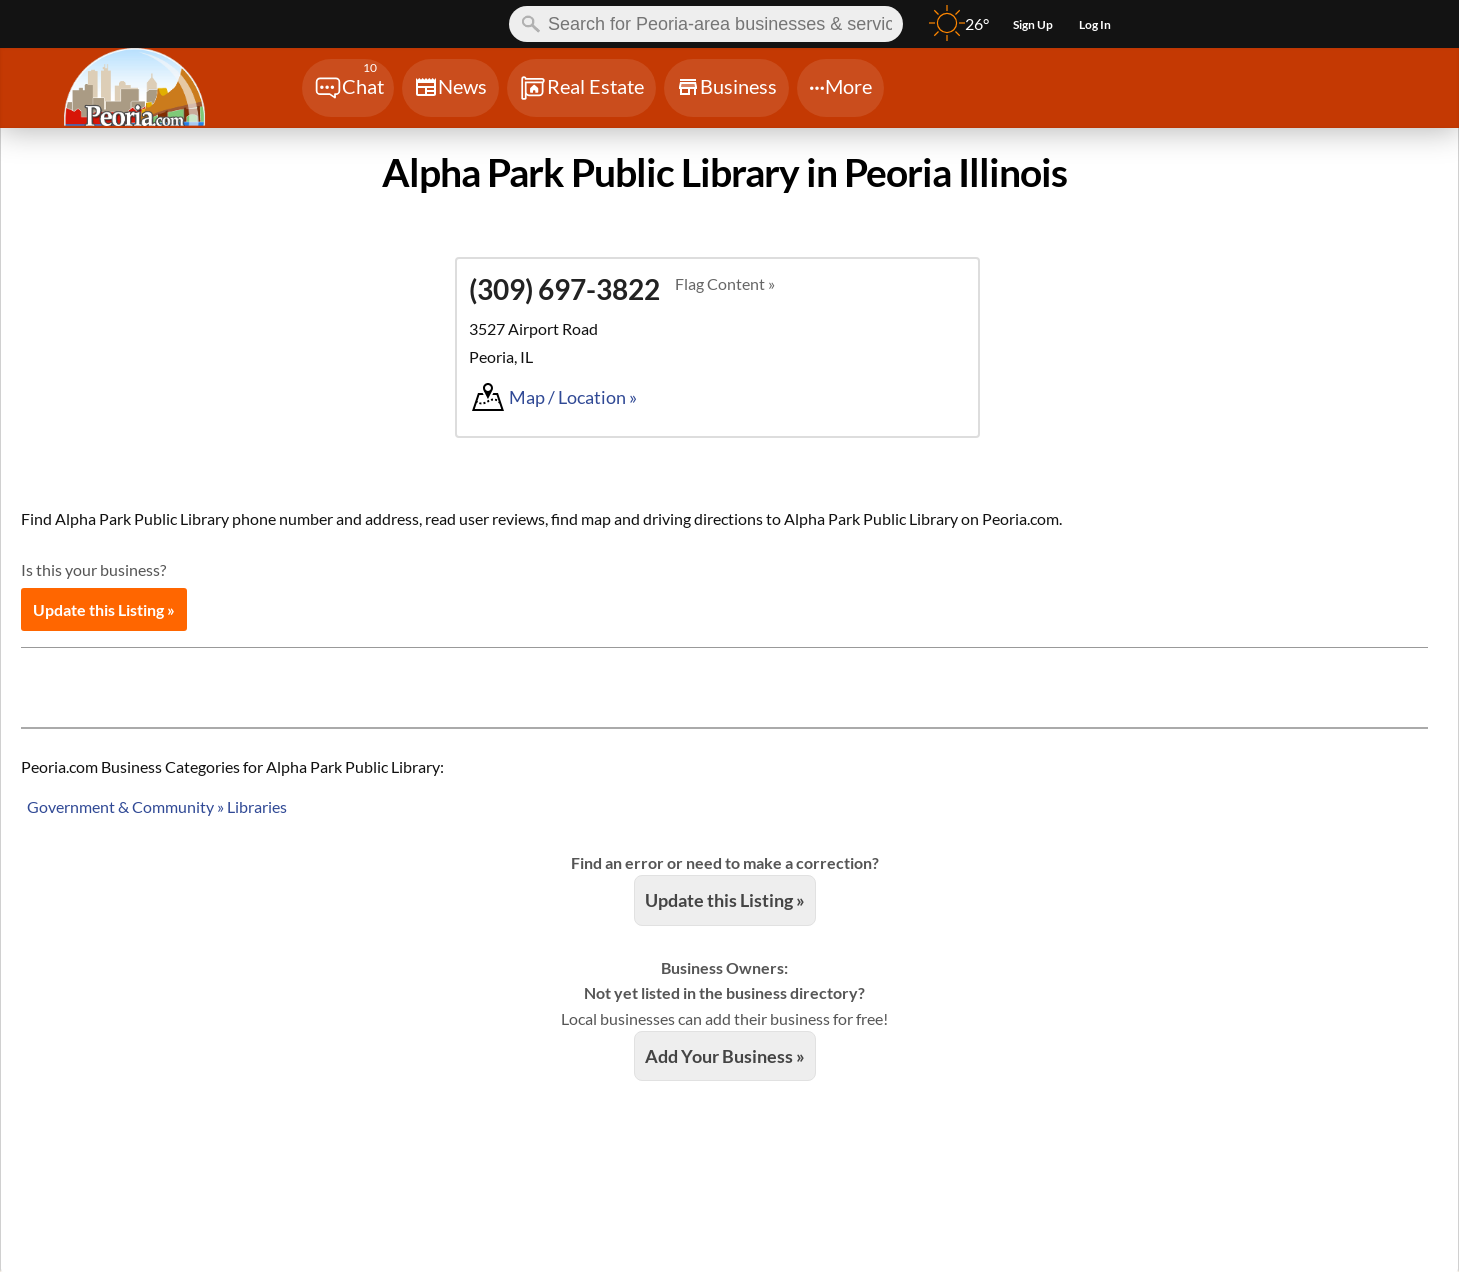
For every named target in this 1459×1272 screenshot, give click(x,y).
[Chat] (348, 88)
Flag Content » (725, 283)
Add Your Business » (725, 1056)
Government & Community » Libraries (157, 806)
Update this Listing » (104, 609)
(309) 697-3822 (564, 289)
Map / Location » (573, 397)
